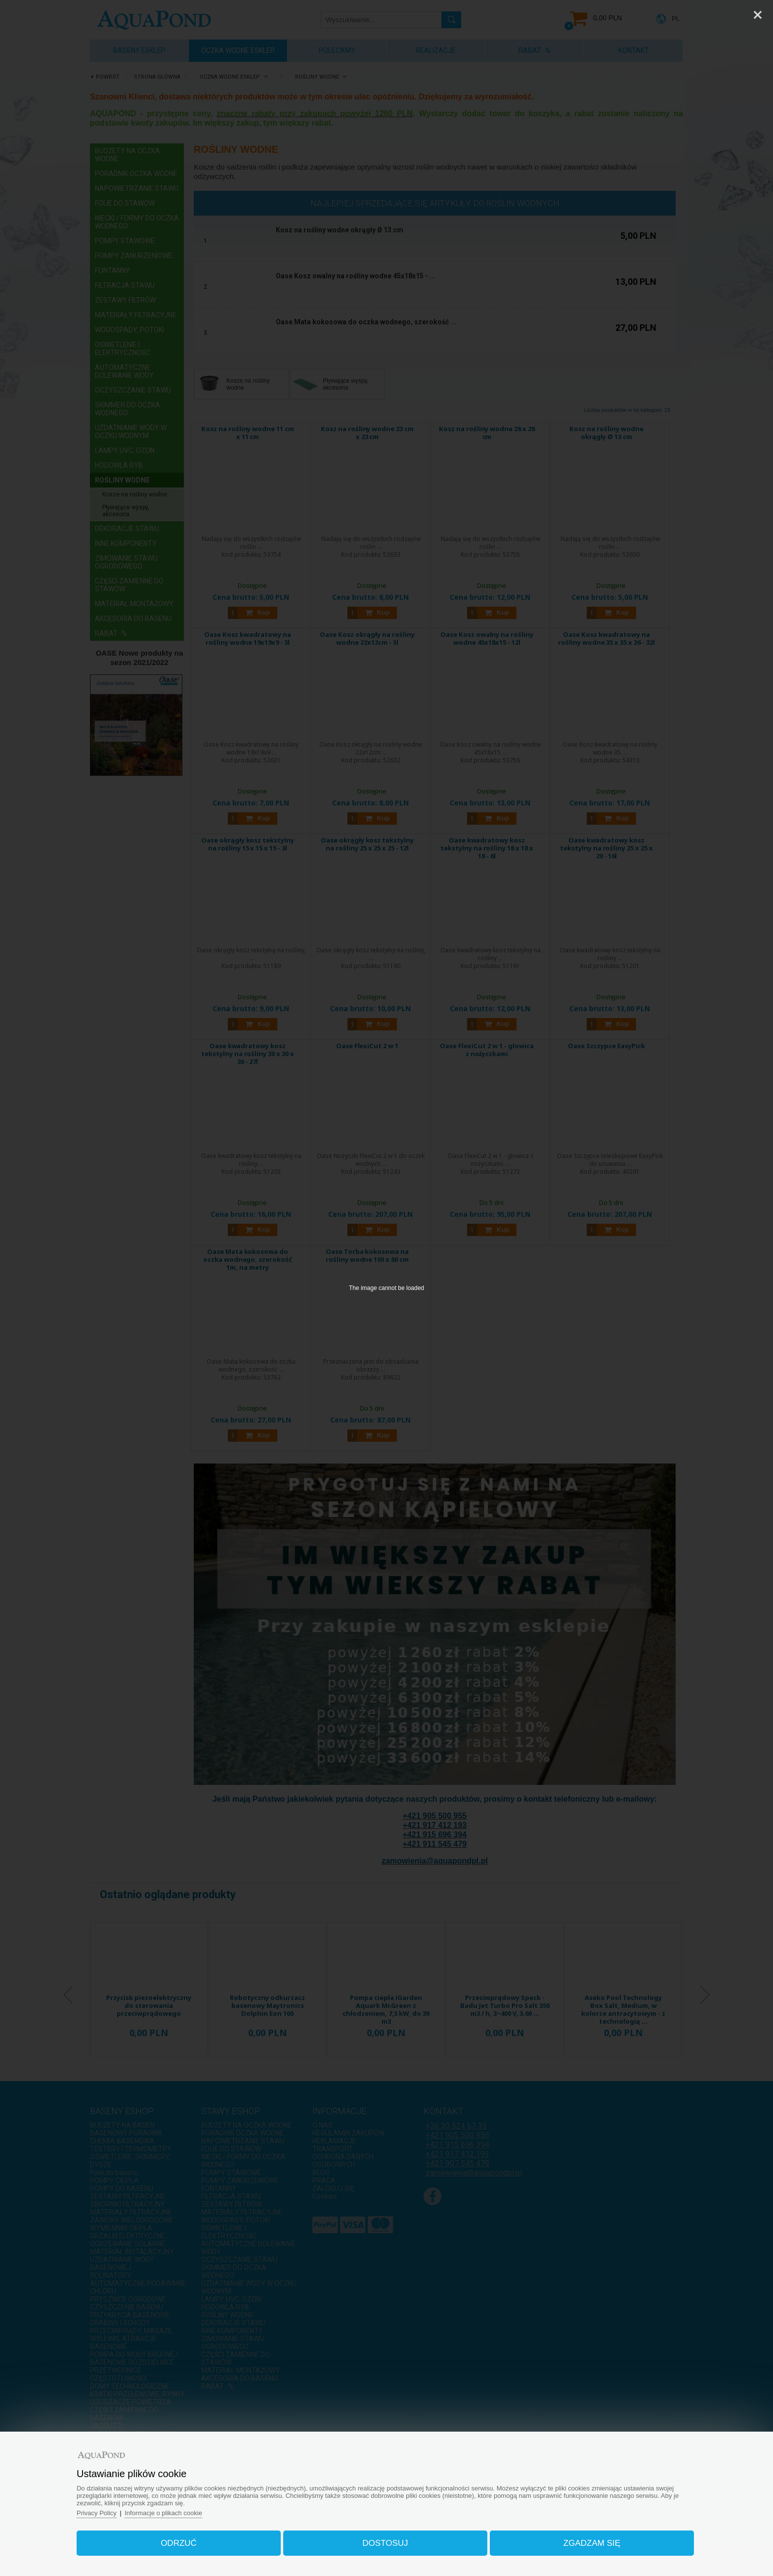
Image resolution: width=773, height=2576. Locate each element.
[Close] (757, 15)
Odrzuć (179, 2543)
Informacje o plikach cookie (164, 2513)
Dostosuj (385, 2543)
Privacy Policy (97, 2513)
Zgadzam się (591, 2543)
